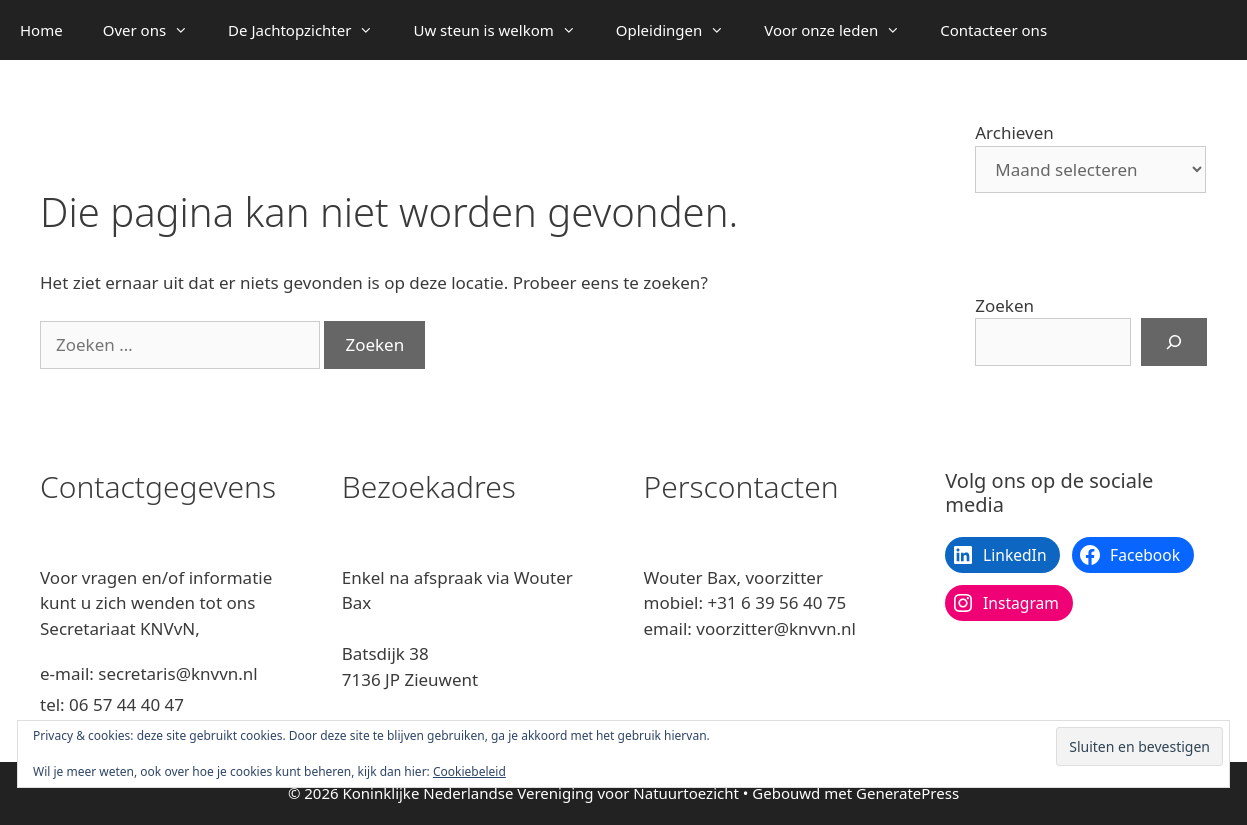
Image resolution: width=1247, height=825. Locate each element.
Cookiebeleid (469, 771)
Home (41, 30)
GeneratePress (907, 793)
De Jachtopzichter (310, 30)
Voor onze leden (842, 30)
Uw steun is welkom (504, 30)
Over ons (155, 30)
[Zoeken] (1174, 342)
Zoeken (1004, 305)
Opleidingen (680, 30)
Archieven (1014, 132)
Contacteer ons (993, 30)
